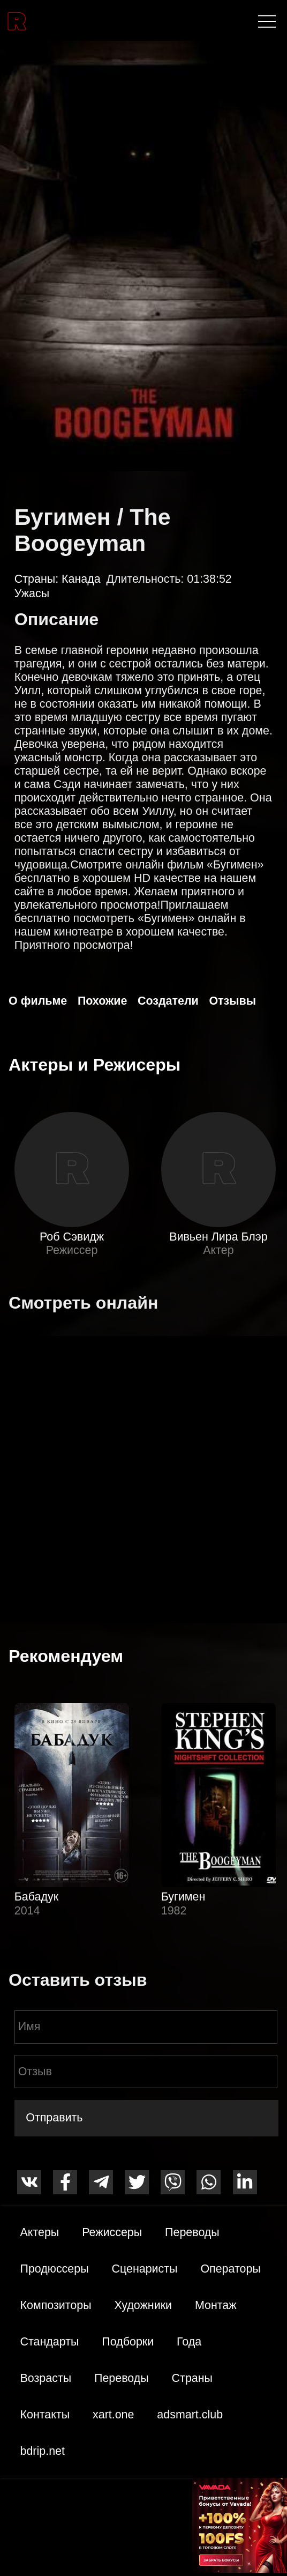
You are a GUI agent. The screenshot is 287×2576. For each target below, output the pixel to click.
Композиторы (56, 2305)
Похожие (102, 1000)
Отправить (54, 2117)
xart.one (113, 2414)
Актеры (39, 2232)
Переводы (192, 2232)
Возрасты (46, 2378)
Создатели (168, 1000)
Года (189, 2341)
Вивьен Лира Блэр (218, 1237)
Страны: (38, 579)
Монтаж (216, 2305)
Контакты (45, 2414)
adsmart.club (190, 2414)
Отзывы (232, 1000)
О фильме (38, 1000)
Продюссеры (54, 2268)
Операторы (230, 2268)
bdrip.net (42, 2451)
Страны (192, 2378)
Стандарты (49, 2341)
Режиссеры (112, 2232)
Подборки (128, 2341)
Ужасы (31, 593)
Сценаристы (144, 2268)
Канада (81, 579)
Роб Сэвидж (71, 1237)
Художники (143, 2305)
